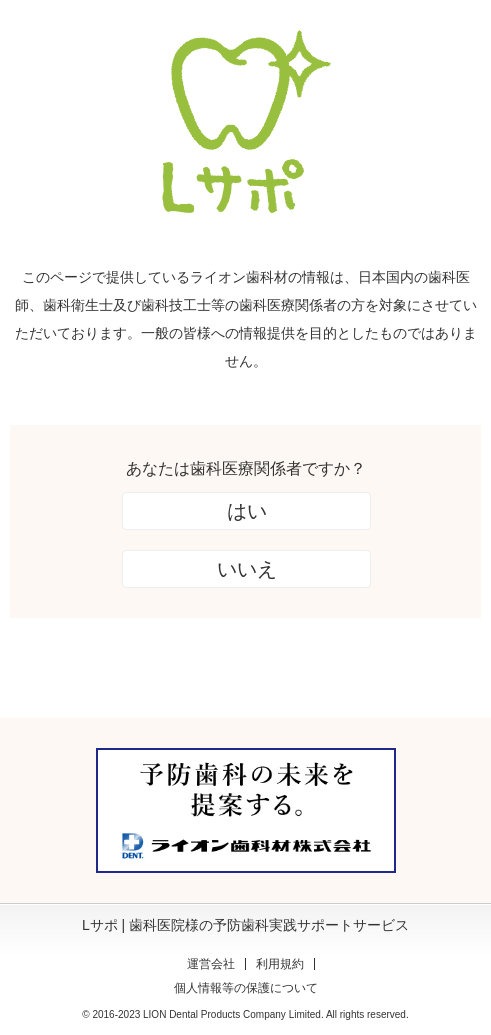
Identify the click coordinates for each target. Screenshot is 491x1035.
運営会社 (211, 964)
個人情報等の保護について (246, 988)
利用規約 (280, 964)
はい (247, 511)
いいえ (247, 569)
